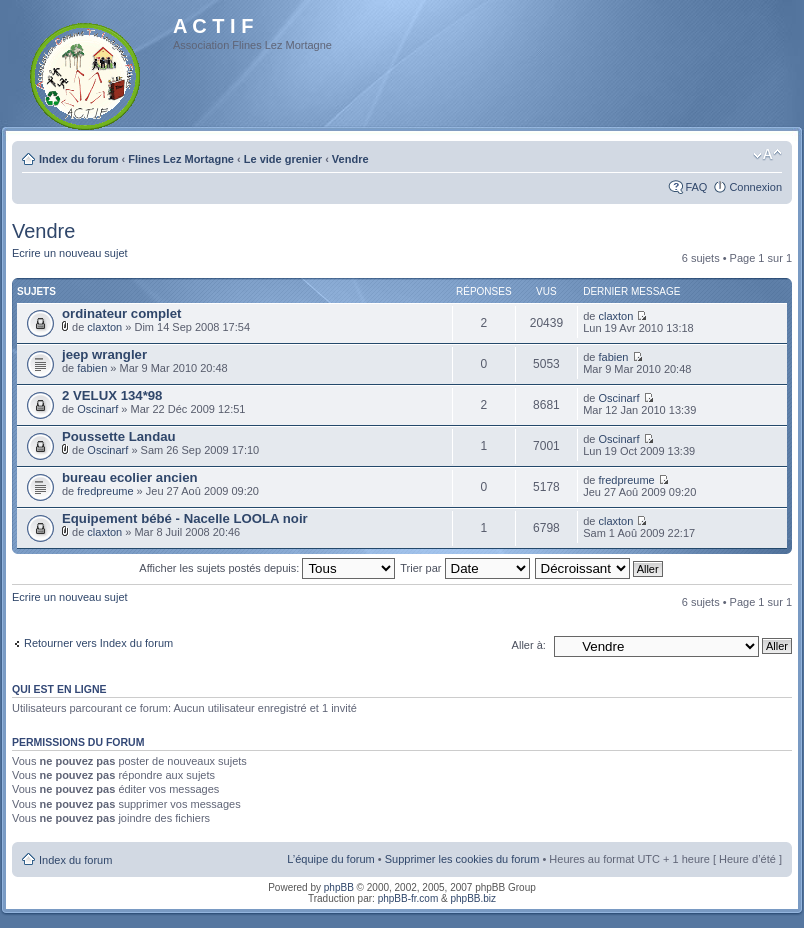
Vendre (350, 159)
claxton (104, 327)
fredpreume (105, 491)
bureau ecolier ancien (130, 477)
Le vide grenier (283, 159)
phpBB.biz (473, 898)
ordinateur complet (121, 313)
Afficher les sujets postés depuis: (267, 568)
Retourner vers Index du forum (98, 643)
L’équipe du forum (330, 859)
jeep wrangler (104, 354)
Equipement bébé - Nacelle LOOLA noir (185, 518)
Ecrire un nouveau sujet (70, 253)
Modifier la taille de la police (767, 155)
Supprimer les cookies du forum (462, 859)
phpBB (339, 887)
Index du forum (78, 159)
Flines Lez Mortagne (181, 159)
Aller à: (529, 645)
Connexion (755, 187)
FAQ (696, 187)
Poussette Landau (119, 436)
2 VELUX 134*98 (112, 395)
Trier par (464, 568)
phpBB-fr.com (408, 898)
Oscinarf (97, 409)
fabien (92, 368)
